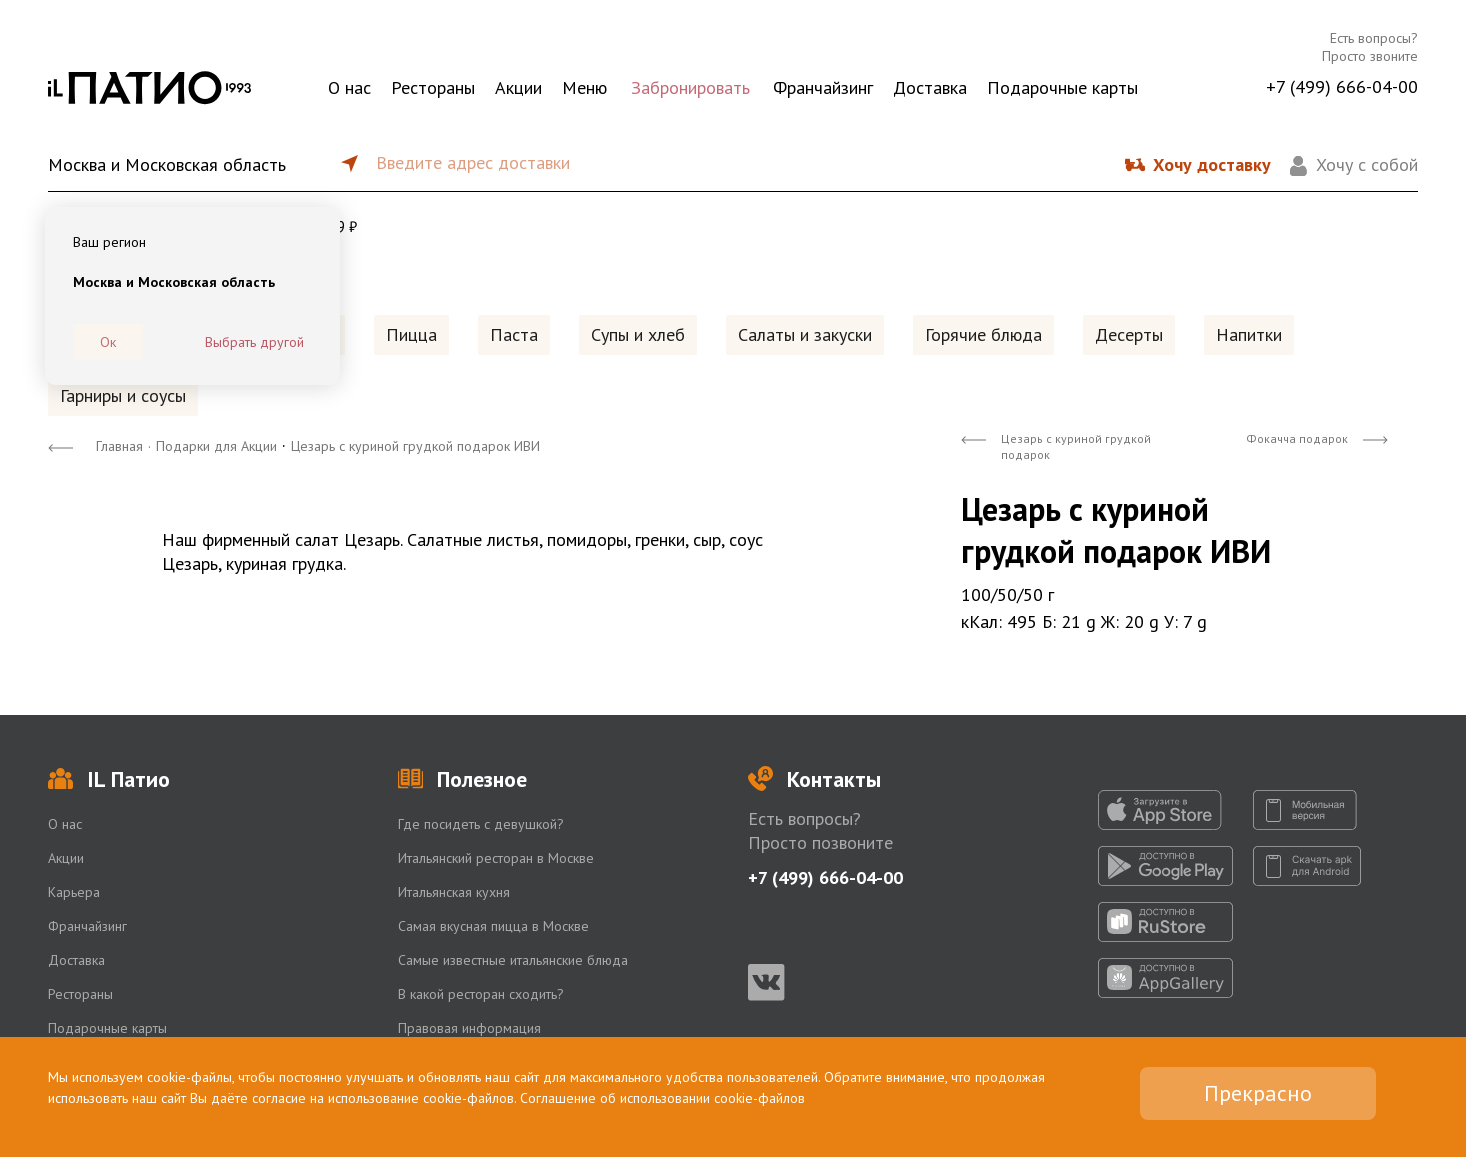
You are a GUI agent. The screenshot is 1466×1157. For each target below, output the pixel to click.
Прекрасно (1258, 1093)
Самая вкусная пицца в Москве (493, 926)
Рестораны (433, 87)
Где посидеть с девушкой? (481, 824)
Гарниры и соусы (123, 395)
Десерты (1129, 334)
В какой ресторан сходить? (481, 994)
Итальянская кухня (454, 892)
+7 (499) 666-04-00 (1342, 86)
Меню (584, 87)
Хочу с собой (1367, 164)
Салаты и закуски (805, 334)
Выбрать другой (254, 342)
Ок (108, 342)
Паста (514, 334)
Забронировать (690, 87)
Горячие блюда (983, 334)
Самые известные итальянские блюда (513, 960)
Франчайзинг (823, 87)
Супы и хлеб (638, 334)
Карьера (74, 892)
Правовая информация (469, 1028)
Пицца (411, 334)
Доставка (930, 87)
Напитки (1249, 334)
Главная (119, 446)
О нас (349, 87)
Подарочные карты (1062, 87)
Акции (518, 87)
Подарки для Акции (216, 446)
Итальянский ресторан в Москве (496, 858)
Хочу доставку (1212, 164)
